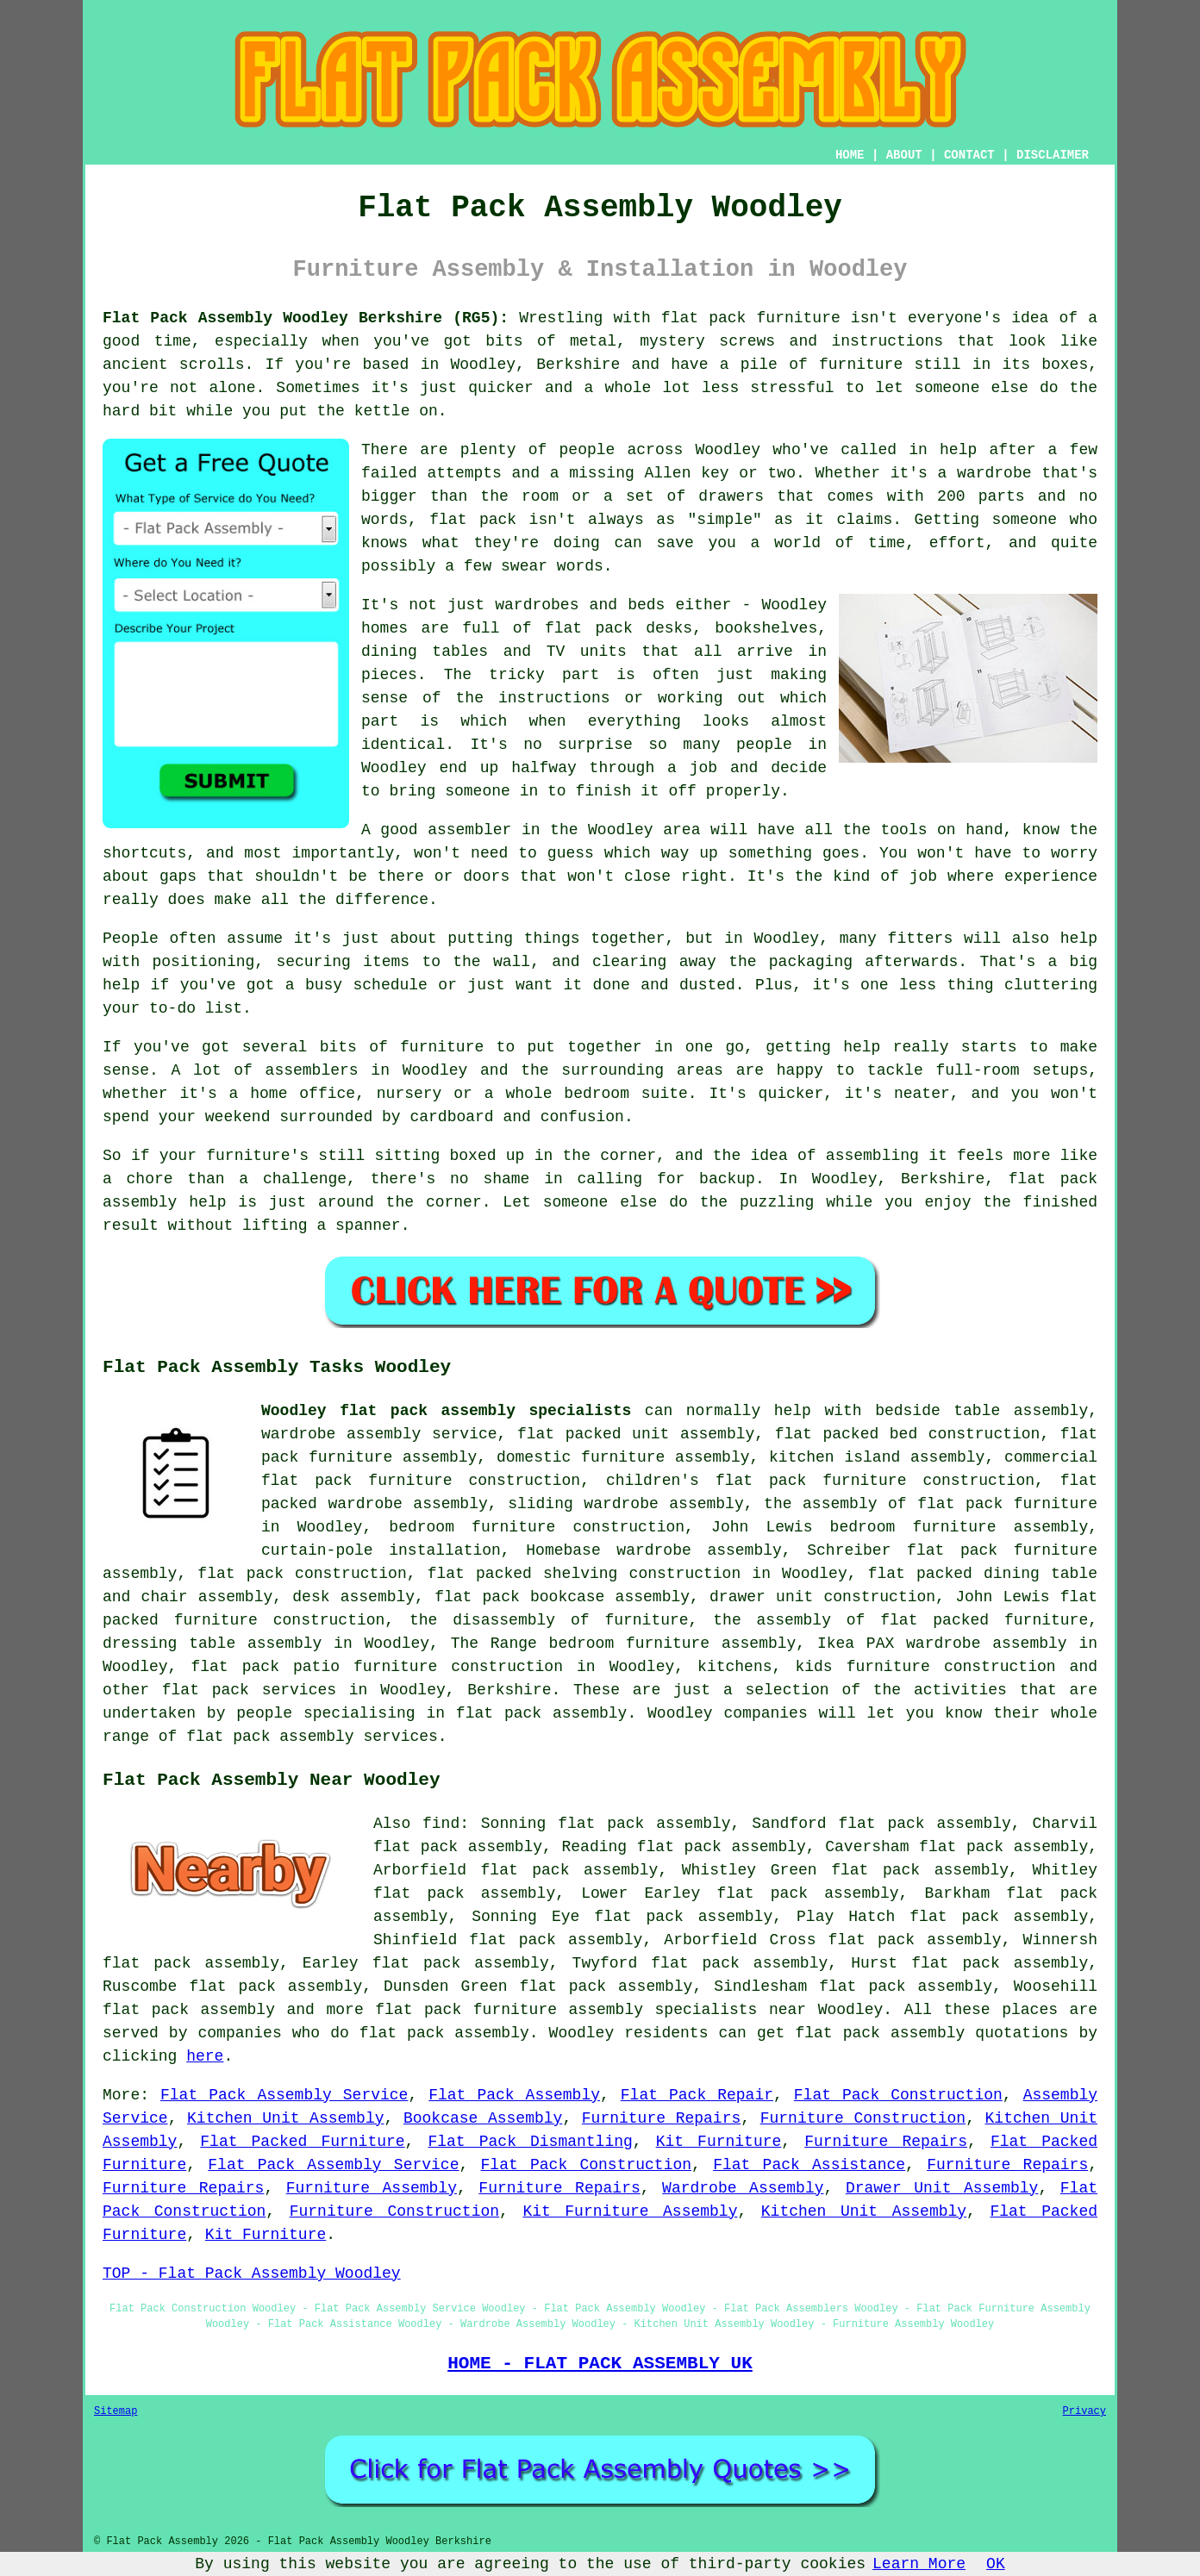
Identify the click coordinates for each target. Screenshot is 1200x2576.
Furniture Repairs (661, 2118)
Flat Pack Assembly (514, 2095)
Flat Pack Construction (898, 2095)
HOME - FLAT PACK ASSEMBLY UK (600, 2363)
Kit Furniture (719, 2141)
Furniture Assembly (371, 2188)
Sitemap (115, 2411)
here (204, 2056)
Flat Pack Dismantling (530, 2141)
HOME (850, 155)
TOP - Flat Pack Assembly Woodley (252, 2273)
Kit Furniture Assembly (629, 2211)
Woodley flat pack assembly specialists (446, 1410)
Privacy (1084, 2411)
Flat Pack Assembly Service (284, 2095)
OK (995, 2564)
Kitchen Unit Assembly (285, 2118)
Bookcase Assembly (482, 2118)
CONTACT (969, 155)
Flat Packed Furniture (302, 2141)
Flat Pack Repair (697, 2095)
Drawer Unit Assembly (942, 2188)
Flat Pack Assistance (809, 2165)
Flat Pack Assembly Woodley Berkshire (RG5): (306, 318)
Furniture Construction (863, 2118)
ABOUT (904, 155)
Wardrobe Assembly (742, 2188)
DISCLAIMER (1052, 155)
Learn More (919, 2564)
